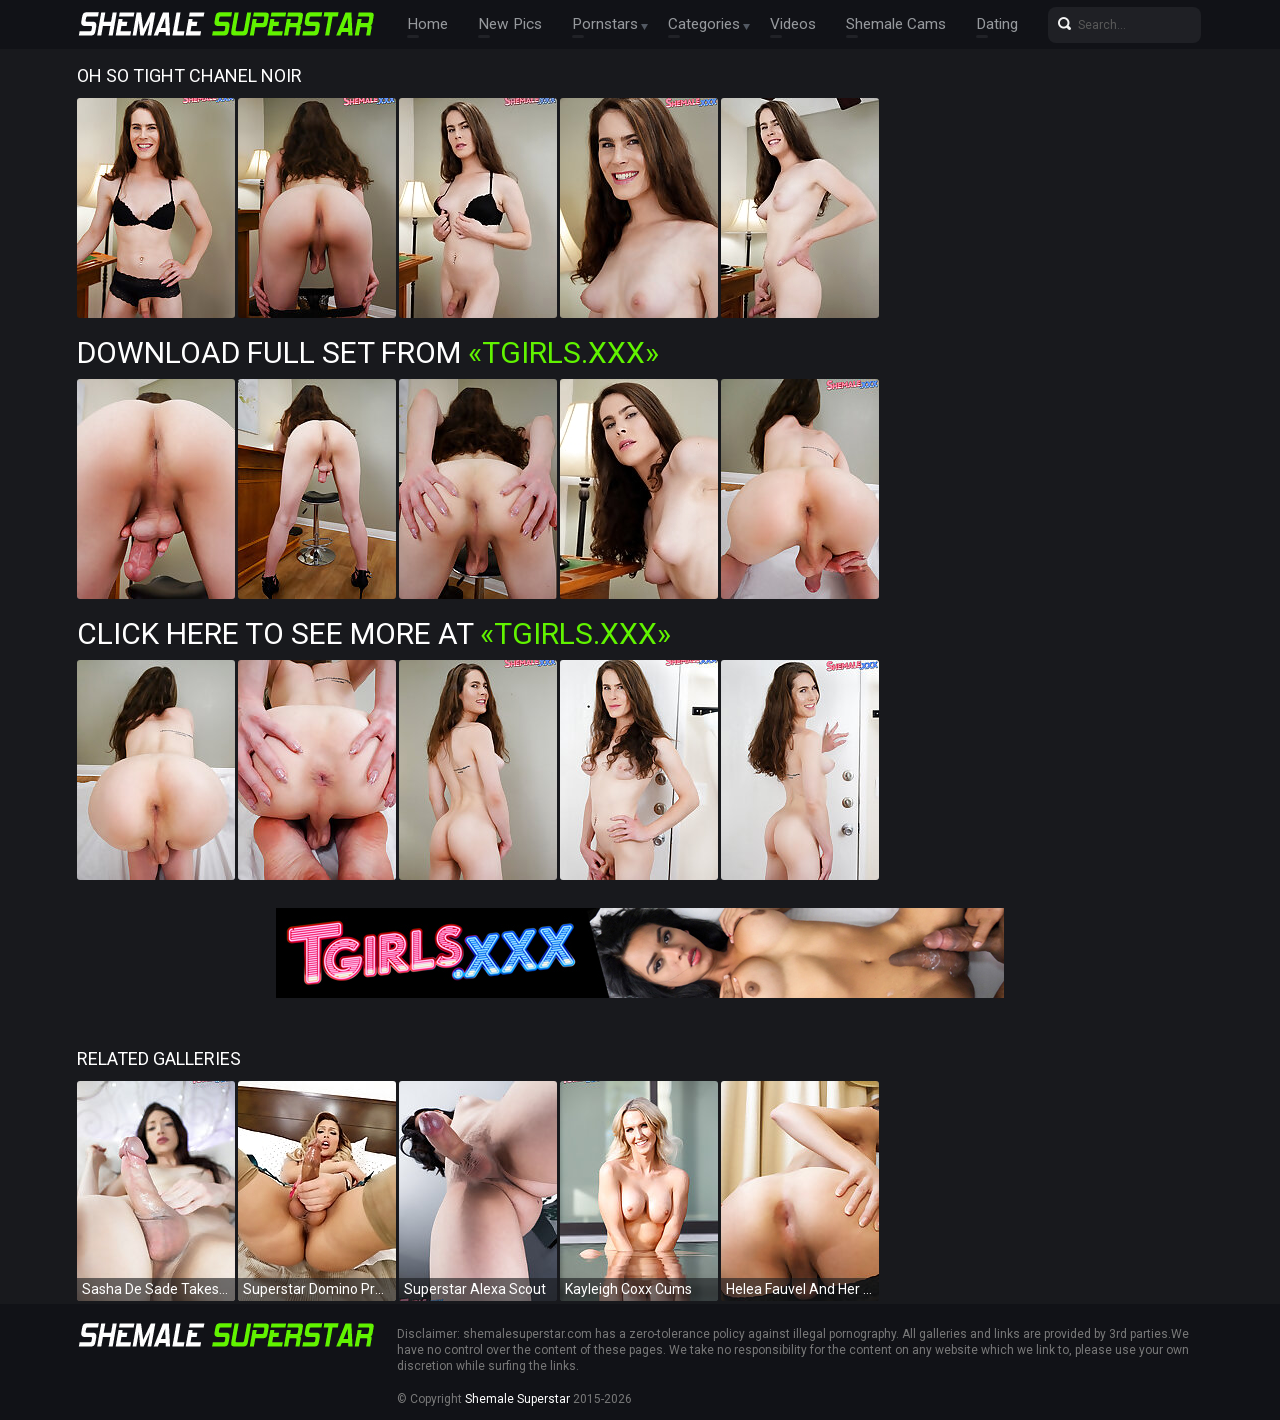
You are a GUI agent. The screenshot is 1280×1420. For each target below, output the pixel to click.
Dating (973, 25)
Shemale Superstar (517, 1399)
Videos (774, 25)
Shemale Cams (874, 25)
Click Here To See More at (374, 633)
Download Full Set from (368, 352)
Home (426, 25)
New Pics (503, 25)
